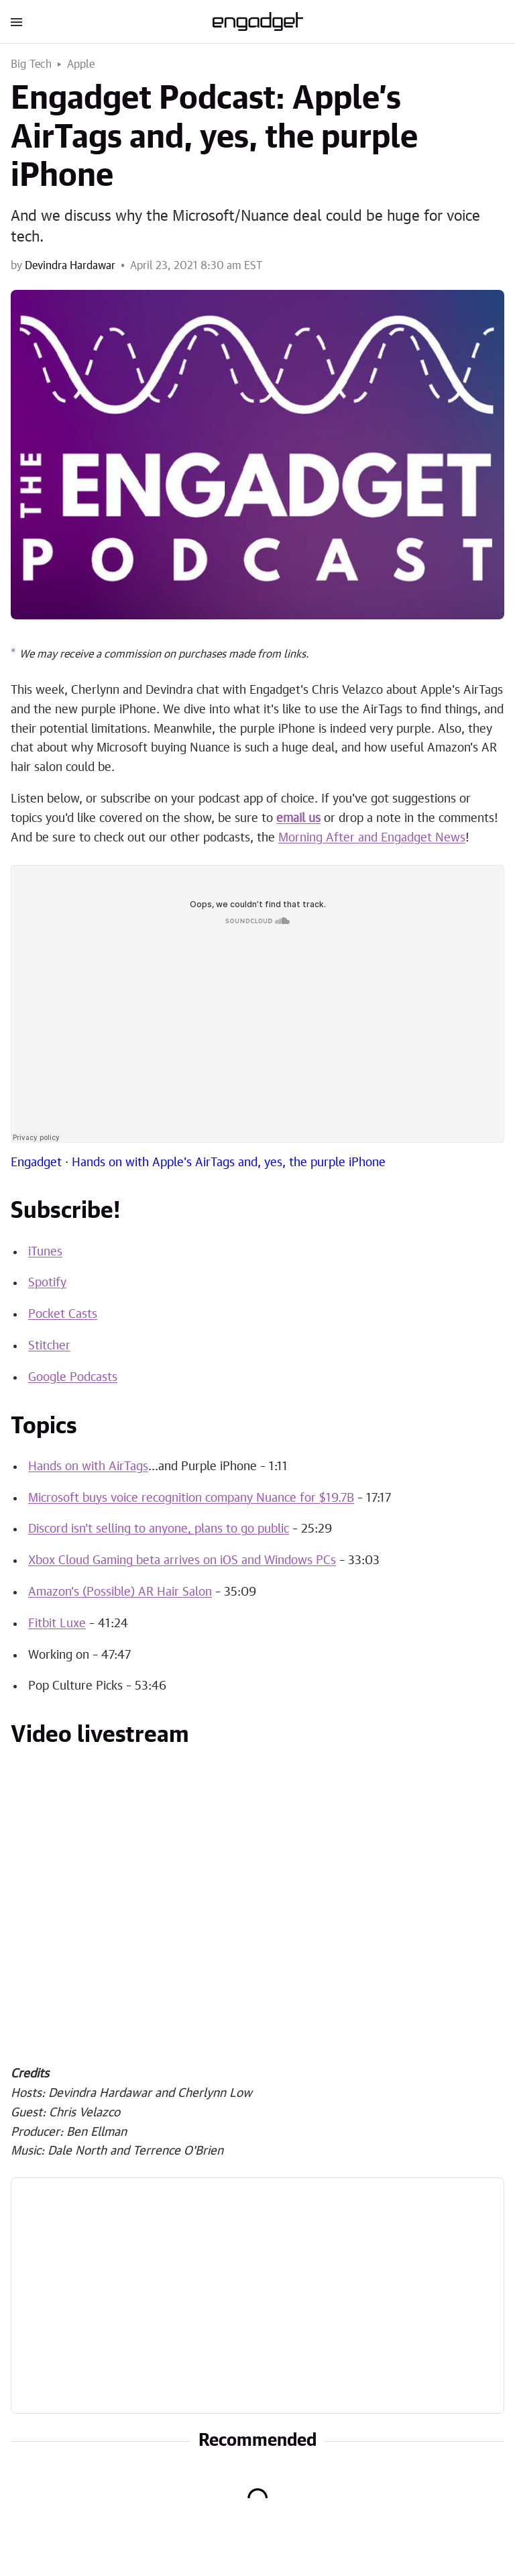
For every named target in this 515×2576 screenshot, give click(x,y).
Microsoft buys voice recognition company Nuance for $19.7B (191, 1498)
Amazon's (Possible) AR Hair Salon (120, 1592)
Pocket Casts (62, 1314)
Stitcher (49, 1346)
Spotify (47, 1283)
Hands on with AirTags (88, 1467)
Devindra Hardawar (70, 265)
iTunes (45, 1252)
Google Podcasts (72, 1378)
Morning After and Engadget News (371, 838)
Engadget (36, 1163)
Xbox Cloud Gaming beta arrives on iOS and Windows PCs (182, 1561)
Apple (81, 64)
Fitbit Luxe (57, 1624)
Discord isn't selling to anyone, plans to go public (158, 1529)
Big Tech (31, 64)
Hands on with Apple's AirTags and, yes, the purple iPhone (229, 1163)
